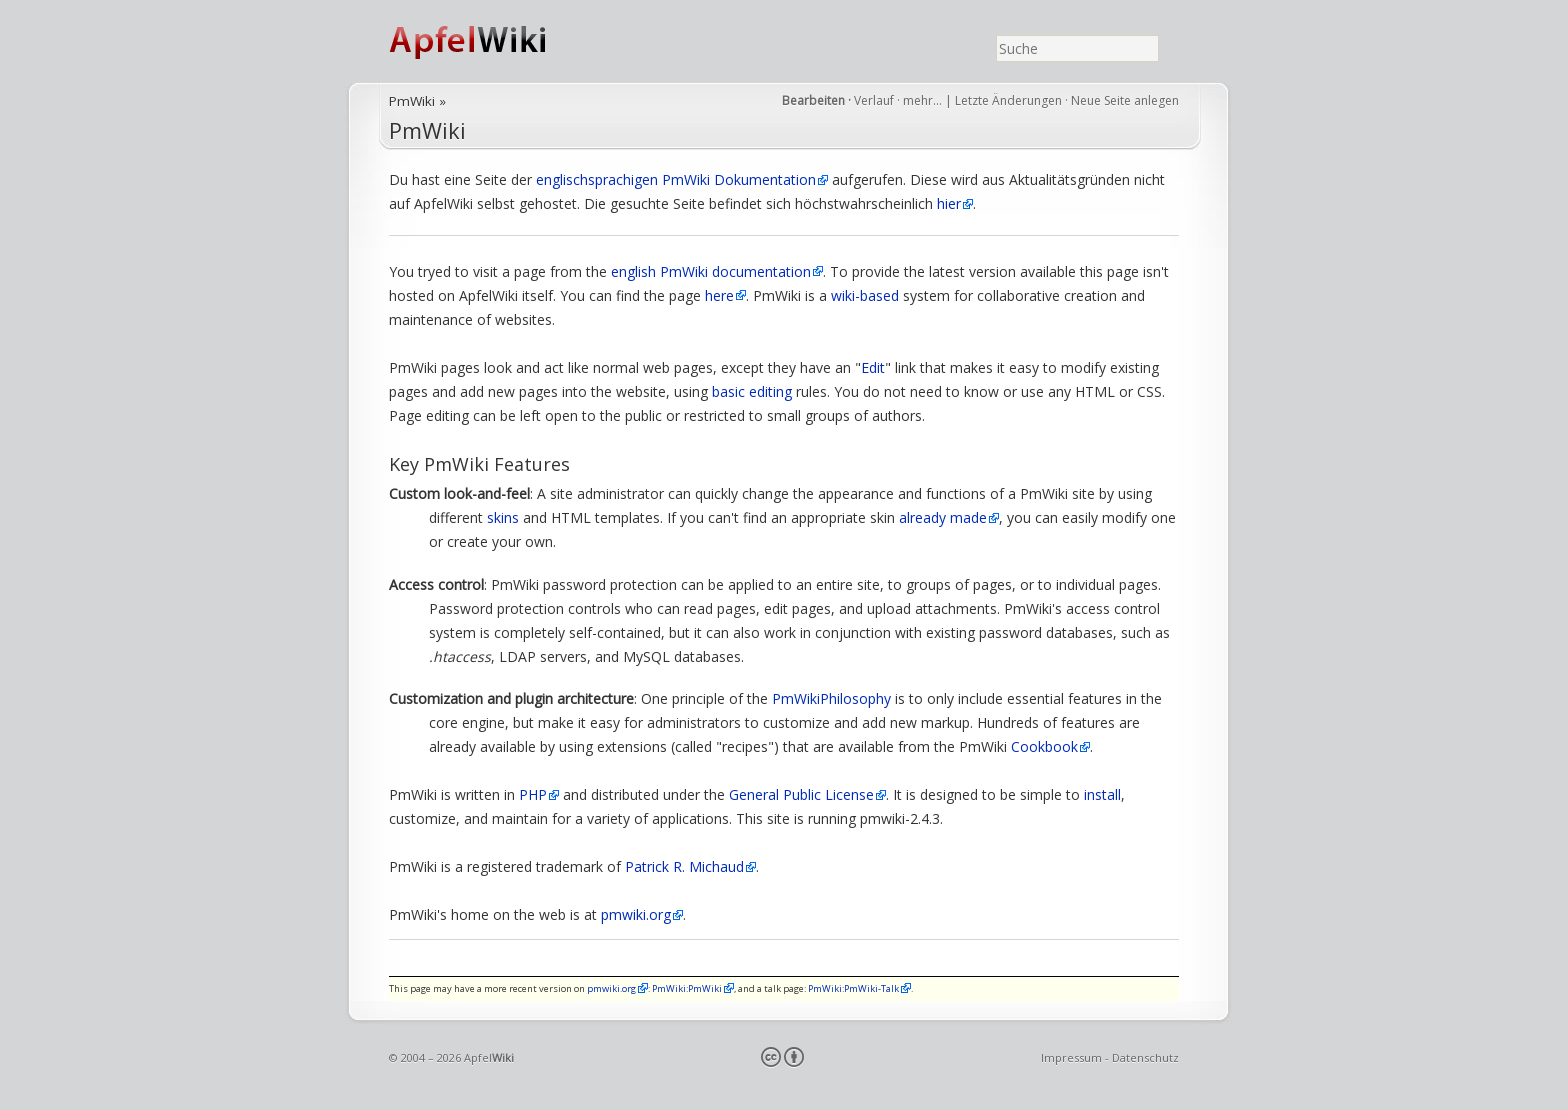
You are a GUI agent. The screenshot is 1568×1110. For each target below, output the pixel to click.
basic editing (752, 391)
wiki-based (865, 295)
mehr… (924, 100)
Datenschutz (1145, 1057)
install (1102, 794)
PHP (533, 794)
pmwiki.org (636, 914)
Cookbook (1044, 746)
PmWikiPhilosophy (831, 698)
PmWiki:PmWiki (687, 988)
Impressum (1071, 1057)
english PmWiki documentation (711, 271)
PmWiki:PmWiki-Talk (853, 988)
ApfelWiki (489, 41)
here (719, 295)
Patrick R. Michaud (684, 866)
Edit (873, 367)
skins (503, 517)
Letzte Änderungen (1008, 100)
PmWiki (412, 101)
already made (943, 517)
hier (949, 203)
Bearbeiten (813, 100)
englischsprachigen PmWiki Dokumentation (676, 179)
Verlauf (874, 100)
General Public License (801, 794)
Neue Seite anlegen (1125, 100)
